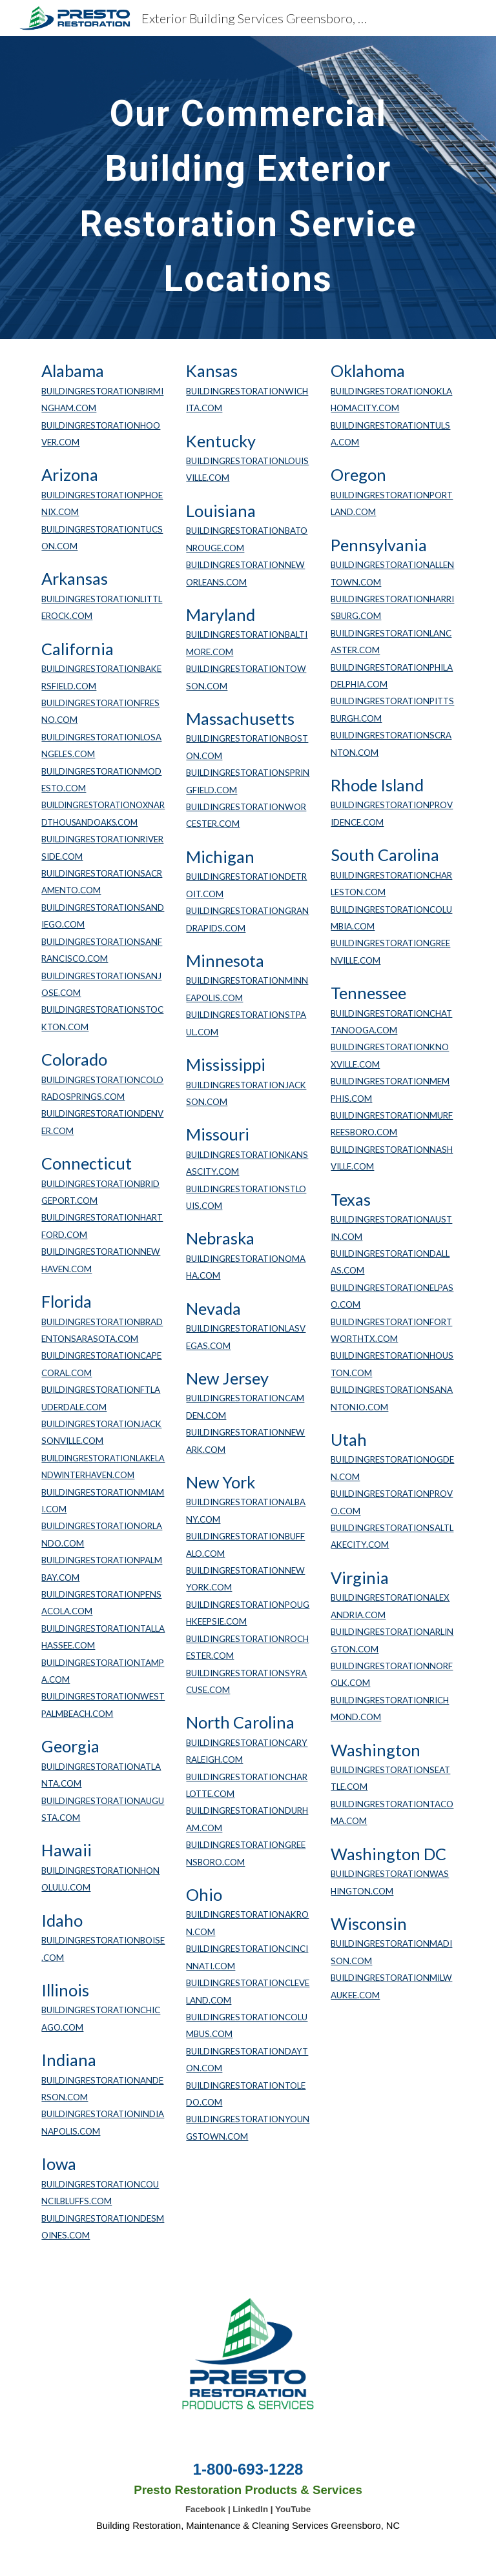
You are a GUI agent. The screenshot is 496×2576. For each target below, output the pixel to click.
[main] (247, 187)
